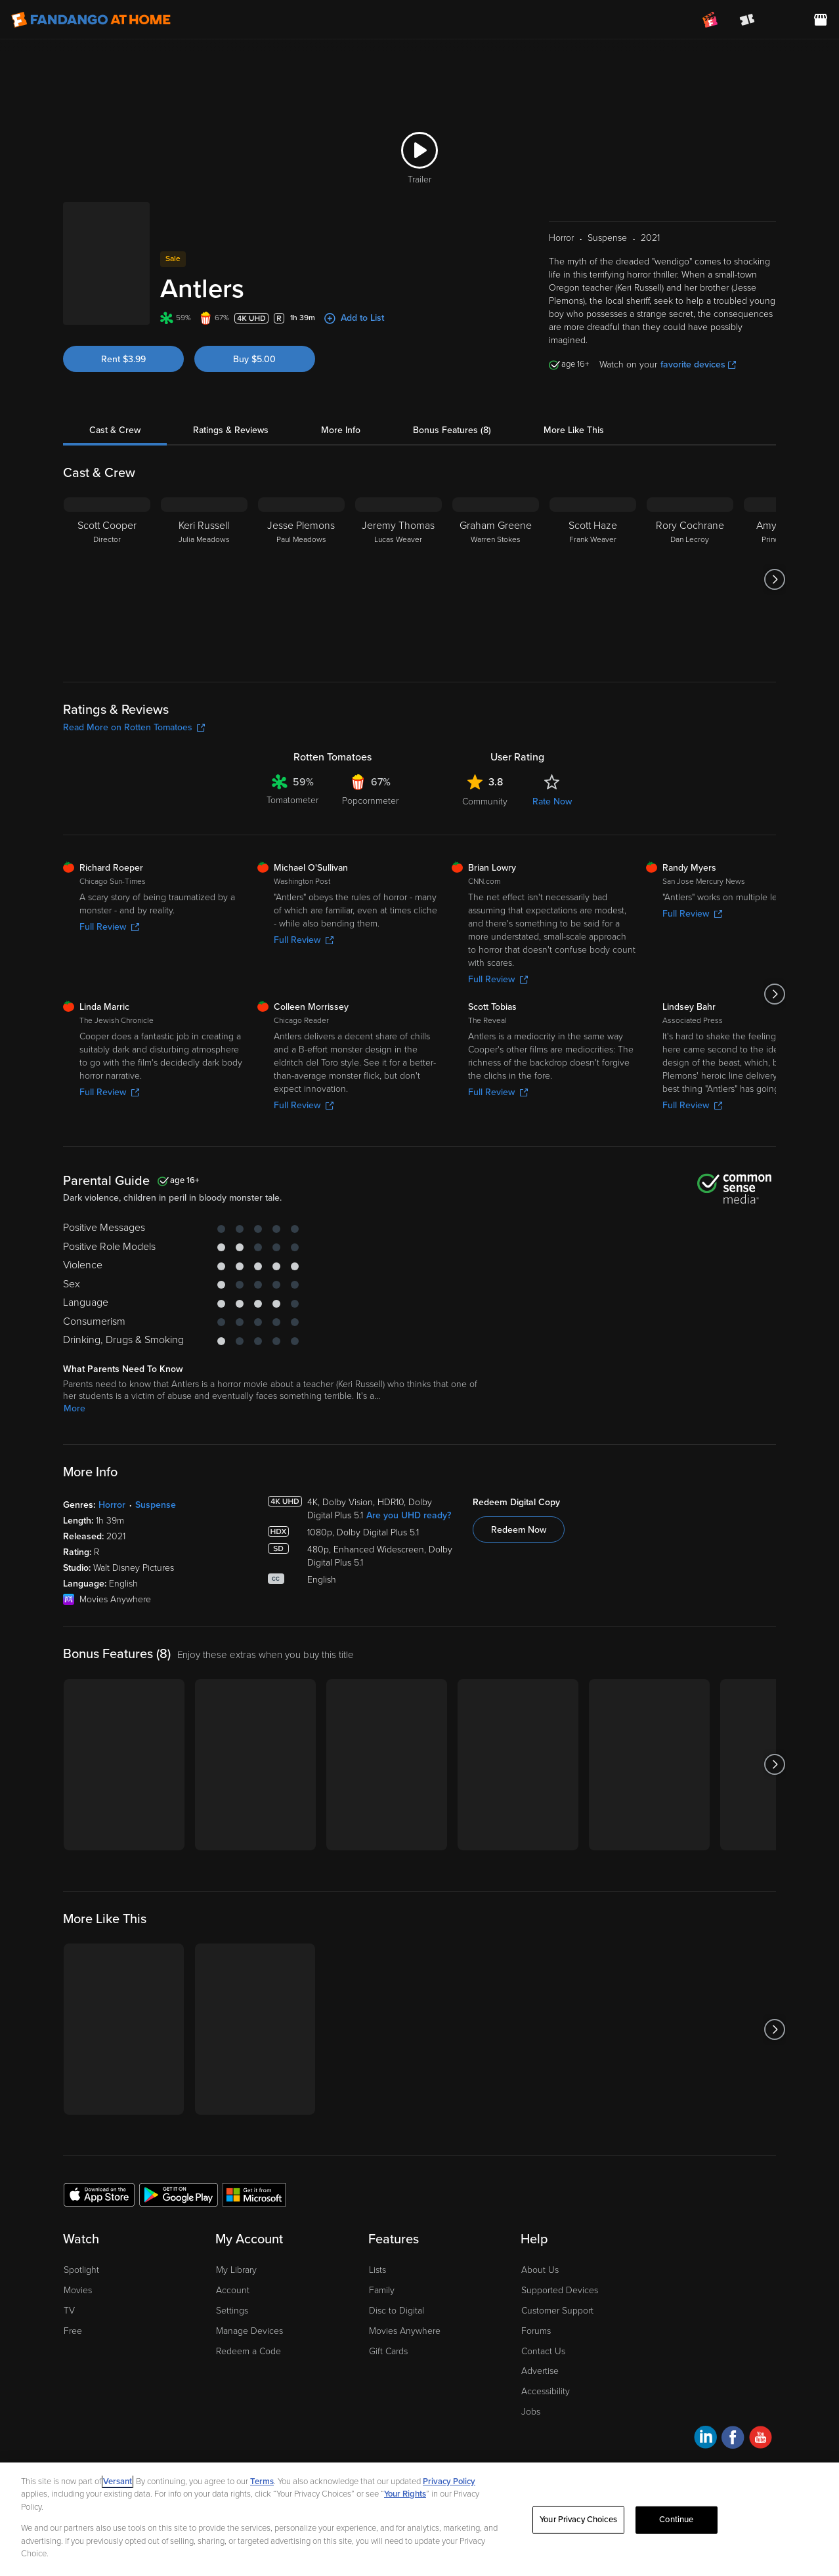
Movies (78, 2290)
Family (382, 2290)
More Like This (574, 430)
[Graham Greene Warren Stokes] (496, 579)
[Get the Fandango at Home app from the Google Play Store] (179, 2194)
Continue (676, 2519)
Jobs (530, 2411)
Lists (377, 2269)
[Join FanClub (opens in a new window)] (710, 19)
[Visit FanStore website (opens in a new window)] (820, 19)
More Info (340, 430)
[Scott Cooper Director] (107, 579)
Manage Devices (249, 2331)
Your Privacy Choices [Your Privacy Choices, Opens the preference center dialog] (578, 2519)
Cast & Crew (114, 430)
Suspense (155, 1504)
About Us (540, 2269)
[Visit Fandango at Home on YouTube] (760, 2439)
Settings (232, 2310)
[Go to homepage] (91, 19)
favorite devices (698, 364)
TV (69, 2310)
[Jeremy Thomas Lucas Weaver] (398, 579)
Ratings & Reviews (231, 430)
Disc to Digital (396, 2310)
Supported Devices (559, 2290)
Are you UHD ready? (408, 1515)
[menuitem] (783, 19)
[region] (419, 2519)
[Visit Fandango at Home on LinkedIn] (705, 2439)
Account (232, 2290)
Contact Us (543, 2351)
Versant (117, 2481)
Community (484, 801)
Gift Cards (388, 2351)
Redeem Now (518, 1529)
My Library (236, 2269)
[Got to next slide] (774, 579)
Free (73, 2331)
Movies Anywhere (405, 2331)
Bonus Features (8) (452, 430)
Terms (262, 2481)
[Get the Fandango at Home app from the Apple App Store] (99, 2194)
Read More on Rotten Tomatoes (134, 727)
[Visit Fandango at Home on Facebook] (733, 2439)
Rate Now (552, 801)
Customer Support (557, 2310)
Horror (111, 1504)
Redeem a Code (248, 2351)
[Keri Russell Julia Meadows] (204, 579)
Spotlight (81, 2269)
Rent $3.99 (123, 359)
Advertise (540, 2371)
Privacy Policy (449, 2481)
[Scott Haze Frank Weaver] (593, 579)
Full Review (109, 926)
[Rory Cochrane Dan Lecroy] (690, 579)
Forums (536, 2331)
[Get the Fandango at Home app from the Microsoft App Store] (254, 2194)
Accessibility (545, 2391)
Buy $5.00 (254, 359)
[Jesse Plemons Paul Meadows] (301, 579)
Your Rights (405, 2494)
